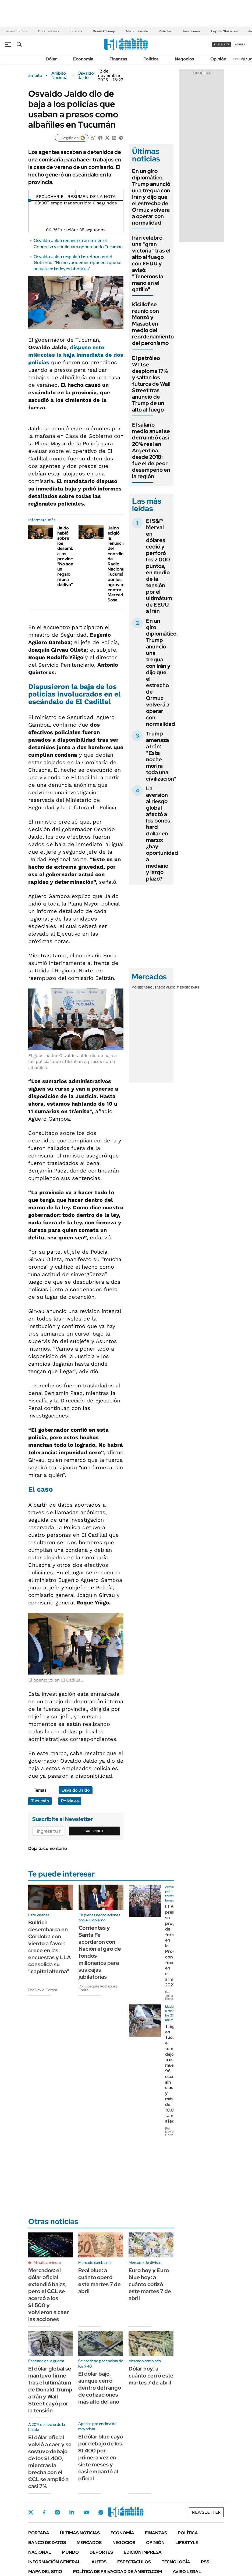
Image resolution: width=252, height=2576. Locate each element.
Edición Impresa (143, 2552)
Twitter (31, 2512)
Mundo (70, 2552)
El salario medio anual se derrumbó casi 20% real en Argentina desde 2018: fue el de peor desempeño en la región (151, 450)
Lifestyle (186, 2542)
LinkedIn (71, 2512)
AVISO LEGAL (187, 2571)
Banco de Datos (47, 2542)
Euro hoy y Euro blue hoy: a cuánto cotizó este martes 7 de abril (150, 2284)
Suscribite (94, 1831)
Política (151, 59)
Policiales (70, 1801)
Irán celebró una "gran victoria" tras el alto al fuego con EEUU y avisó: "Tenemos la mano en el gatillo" (151, 263)
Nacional (39, 2552)
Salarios (75, 31)
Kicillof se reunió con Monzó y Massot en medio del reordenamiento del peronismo (153, 324)
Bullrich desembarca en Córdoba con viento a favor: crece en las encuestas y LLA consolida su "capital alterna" (49, 1947)
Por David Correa (42, 1989)
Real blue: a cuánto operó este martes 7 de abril (99, 2281)
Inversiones (191, 31)
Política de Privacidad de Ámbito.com (117, 2571)
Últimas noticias (80, 2533)
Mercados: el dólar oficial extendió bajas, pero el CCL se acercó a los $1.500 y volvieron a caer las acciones (48, 2295)
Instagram (57, 2512)
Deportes (101, 2552)
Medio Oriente (137, 31)
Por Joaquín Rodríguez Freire (98, 1988)
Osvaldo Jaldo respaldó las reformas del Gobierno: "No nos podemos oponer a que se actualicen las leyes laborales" (77, 263)
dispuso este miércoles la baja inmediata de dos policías (75, 355)
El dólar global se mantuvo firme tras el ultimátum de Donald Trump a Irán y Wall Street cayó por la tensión (50, 2389)
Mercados (89, 2542)
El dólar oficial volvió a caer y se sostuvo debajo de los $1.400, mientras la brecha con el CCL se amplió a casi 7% (50, 2462)
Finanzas (118, 59)
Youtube (86, 2512)
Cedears (191, 987)
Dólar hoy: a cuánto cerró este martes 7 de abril (151, 2375)
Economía (83, 59)
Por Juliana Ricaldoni (172, 1995)
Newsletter (240, 58)
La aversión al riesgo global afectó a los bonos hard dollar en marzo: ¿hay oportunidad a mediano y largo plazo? (162, 833)
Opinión (218, 59)
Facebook (44, 2512)
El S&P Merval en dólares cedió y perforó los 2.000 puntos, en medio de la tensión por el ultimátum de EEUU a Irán (159, 566)
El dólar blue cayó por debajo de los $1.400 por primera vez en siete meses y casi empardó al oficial (100, 2457)
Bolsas (154, 987)
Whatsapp (100, 2512)
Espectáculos (134, 2562)
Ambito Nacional (59, 75)
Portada (38, 2533)
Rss (205, 2562)
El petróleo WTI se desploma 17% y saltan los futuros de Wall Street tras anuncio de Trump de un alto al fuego (151, 384)
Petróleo (165, 31)
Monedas (140, 987)
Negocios (184, 59)
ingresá (239, 44)
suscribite (221, 44)
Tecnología (176, 2562)
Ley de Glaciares (224, 31)
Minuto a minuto (47, 2262)
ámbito (35, 75)
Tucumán (40, 1801)
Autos (99, 2562)
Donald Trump (104, 31)
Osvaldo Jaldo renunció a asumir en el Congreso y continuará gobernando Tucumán (78, 243)
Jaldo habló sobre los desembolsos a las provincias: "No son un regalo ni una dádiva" (70, 556)
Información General (54, 2562)
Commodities (172, 987)
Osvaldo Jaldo (85, 75)
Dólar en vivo (48, 31)
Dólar (51, 59)
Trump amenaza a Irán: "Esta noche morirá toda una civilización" (161, 756)
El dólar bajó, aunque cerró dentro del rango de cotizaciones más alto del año (99, 2387)
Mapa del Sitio (45, 2571)
